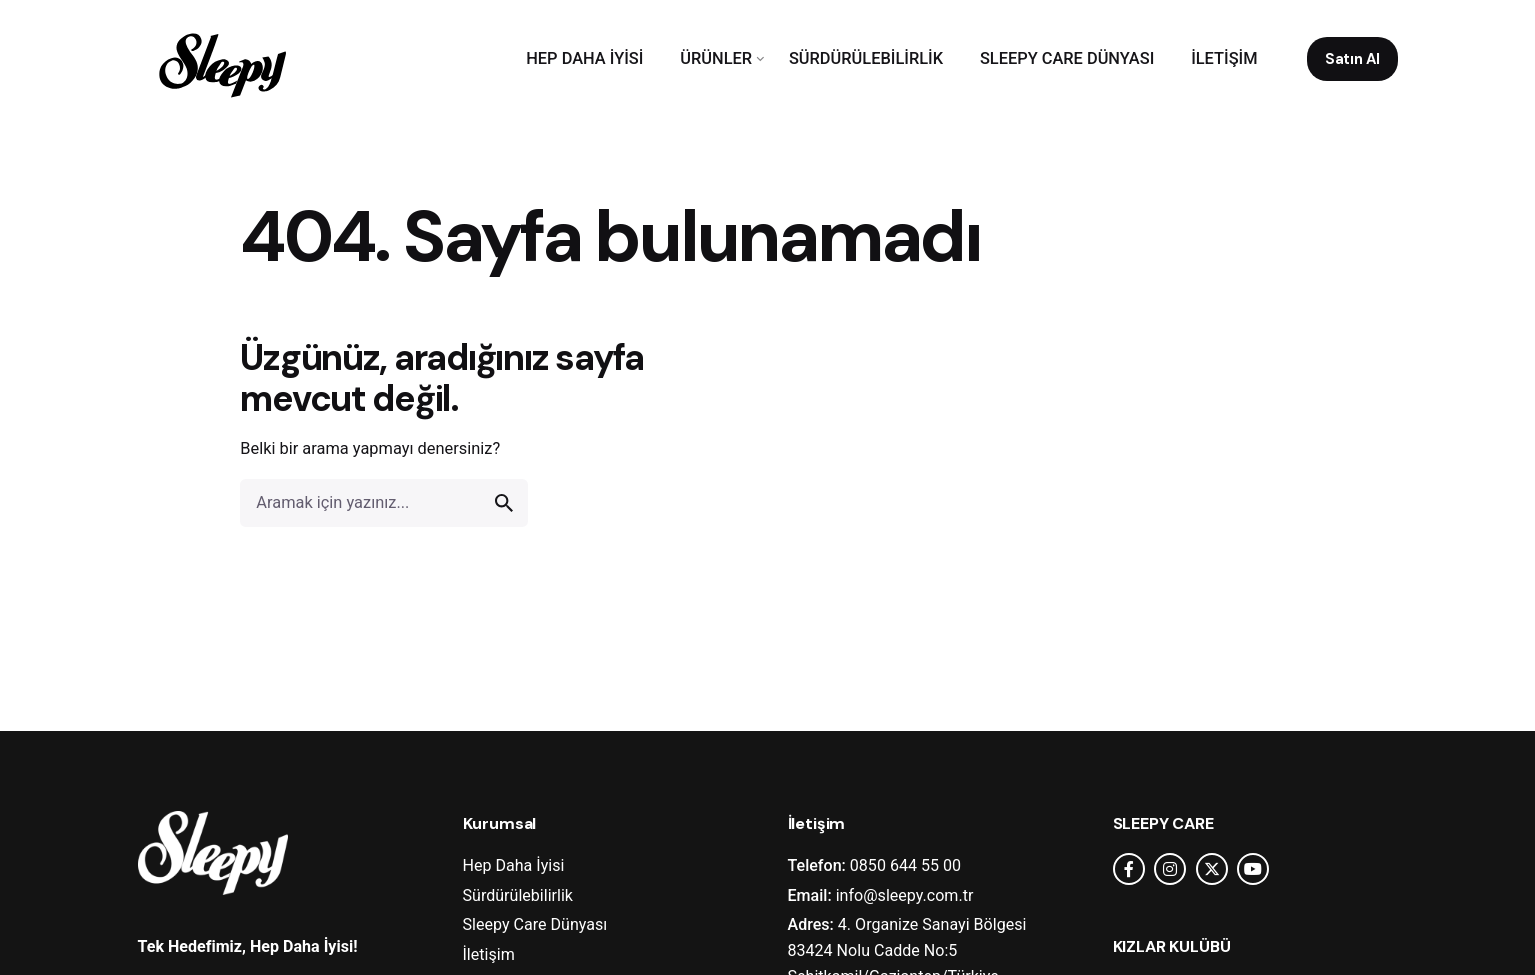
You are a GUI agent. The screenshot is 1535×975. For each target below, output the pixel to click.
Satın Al (1352, 59)
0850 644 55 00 (905, 865)
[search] (504, 503)
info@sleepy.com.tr (905, 895)
